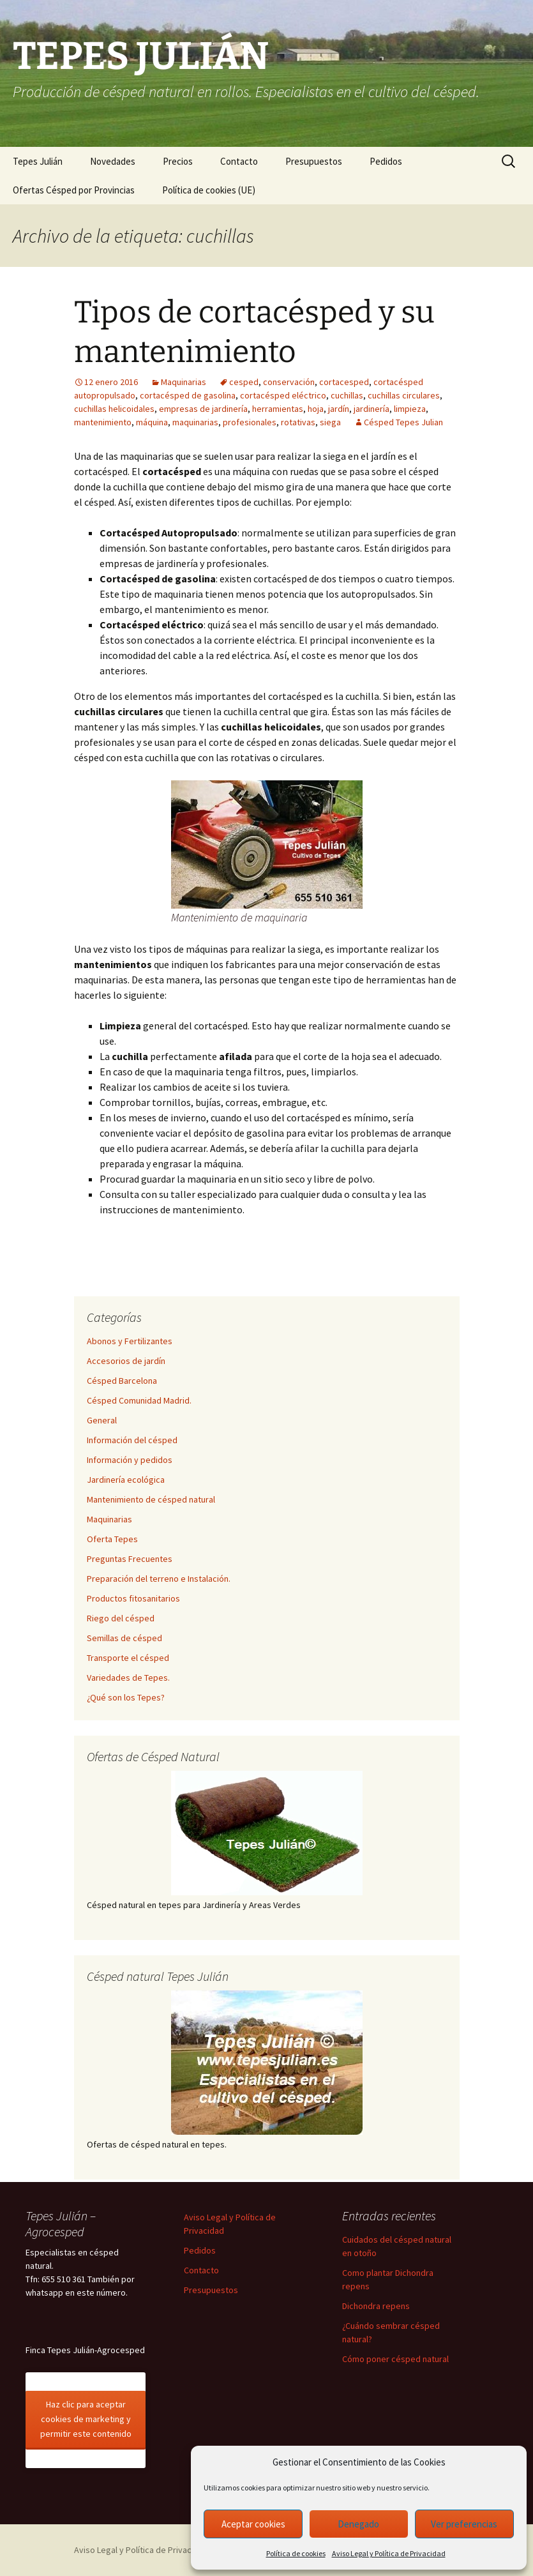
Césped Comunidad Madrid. (139, 1400)
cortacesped (344, 382)
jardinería (371, 408)
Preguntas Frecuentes (129, 1559)
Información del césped (132, 1440)
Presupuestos (313, 161)
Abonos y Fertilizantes (129, 1341)
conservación (289, 382)
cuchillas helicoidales (114, 408)
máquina (152, 422)
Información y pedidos (129, 1460)
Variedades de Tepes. (128, 1677)
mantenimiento (102, 422)
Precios (178, 161)
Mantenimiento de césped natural (151, 1499)
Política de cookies (296, 2553)
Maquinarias (183, 382)
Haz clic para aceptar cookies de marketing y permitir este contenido (85, 2418)
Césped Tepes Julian (403, 422)
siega (330, 422)
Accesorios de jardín (126, 1361)
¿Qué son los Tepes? (126, 1697)
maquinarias (195, 422)
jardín (338, 408)
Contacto (239, 161)
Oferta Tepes (112, 1539)
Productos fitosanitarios (133, 1598)
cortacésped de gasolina (188, 395)
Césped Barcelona (122, 1380)
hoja (316, 408)
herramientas (277, 408)
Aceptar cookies (253, 2524)
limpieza (410, 408)
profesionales (249, 422)
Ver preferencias (464, 2524)
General (102, 1420)
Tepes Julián (38, 161)
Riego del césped (120, 1618)
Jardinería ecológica (126, 1479)
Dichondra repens (376, 2306)
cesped (244, 382)
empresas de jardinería (203, 408)
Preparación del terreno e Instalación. (158, 1578)
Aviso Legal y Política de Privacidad (389, 2553)
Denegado (358, 2524)
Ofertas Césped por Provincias (74, 190)
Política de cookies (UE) (208, 190)
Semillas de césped (124, 1638)
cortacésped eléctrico (283, 395)
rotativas (298, 422)
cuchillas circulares (404, 395)
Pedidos (386, 161)
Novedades (112, 161)
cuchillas (347, 395)
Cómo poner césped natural (395, 2359)
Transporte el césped (128, 1657)
